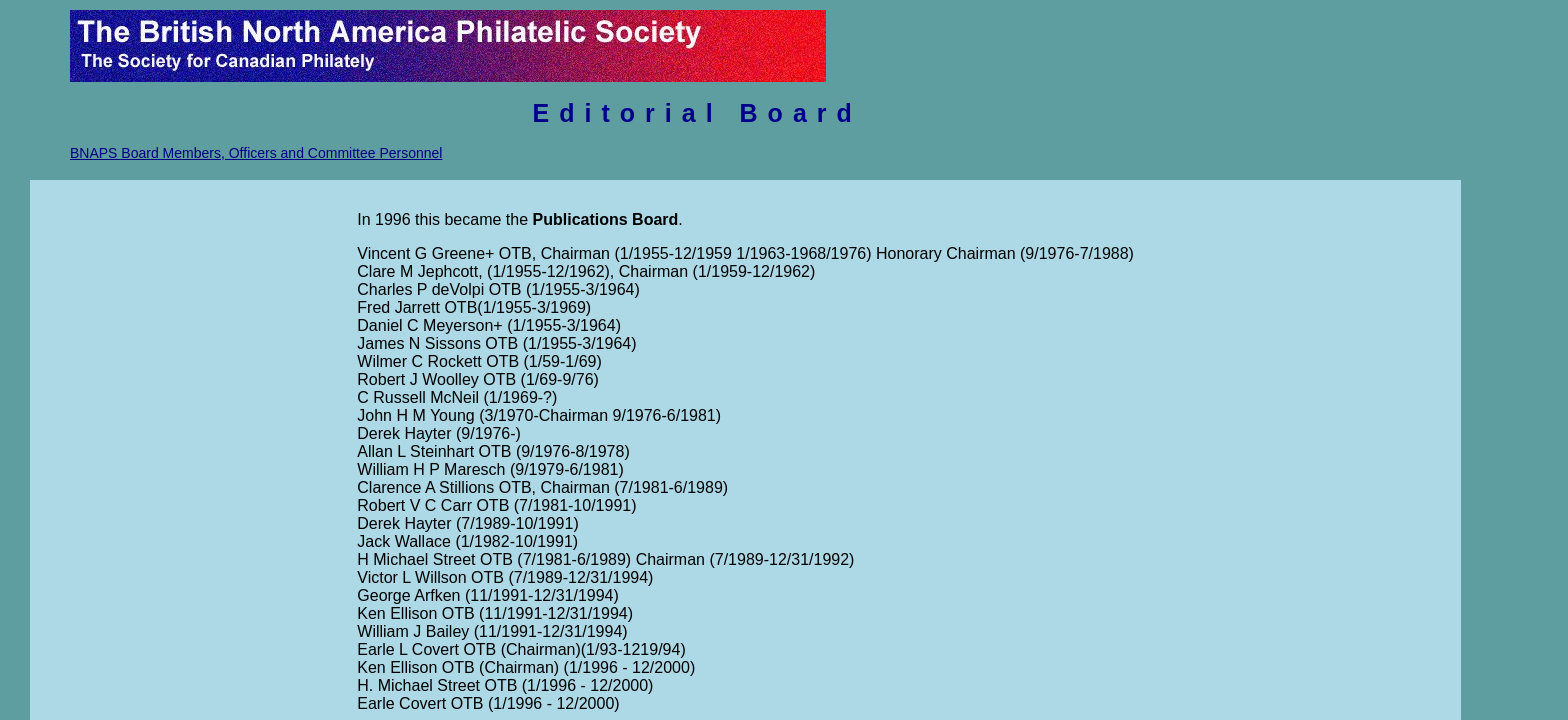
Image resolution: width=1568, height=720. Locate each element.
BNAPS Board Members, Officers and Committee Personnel (256, 153)
